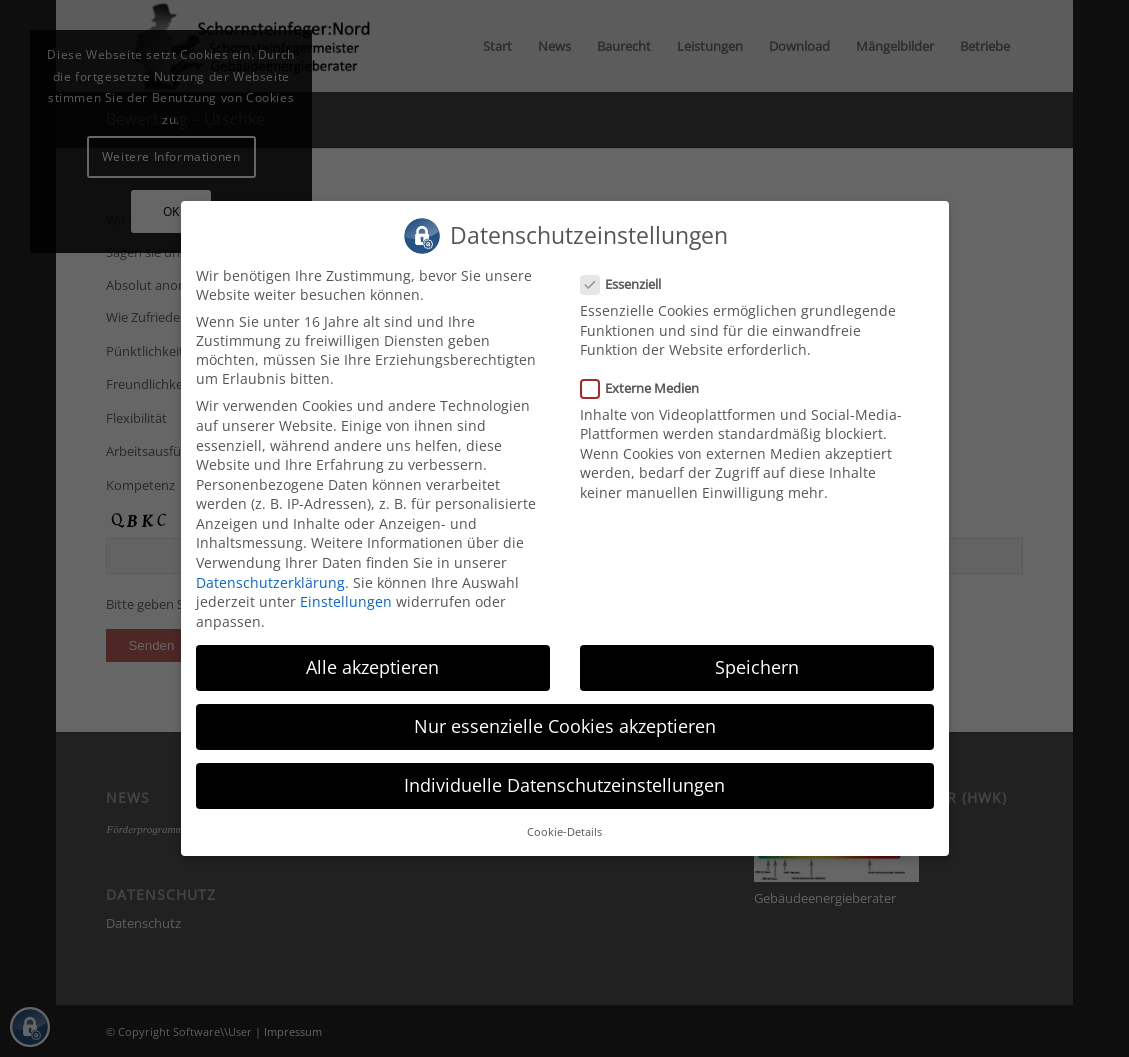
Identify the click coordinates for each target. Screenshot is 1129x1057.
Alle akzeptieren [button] (372, 664)
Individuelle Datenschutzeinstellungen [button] (564, 783)
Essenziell (629, 282)
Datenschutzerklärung (270, 579)
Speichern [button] (757, 664)
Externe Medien (648, 385)
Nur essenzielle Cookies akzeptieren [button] (565, 723)
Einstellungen (346, 599)
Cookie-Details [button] (564, 830)
